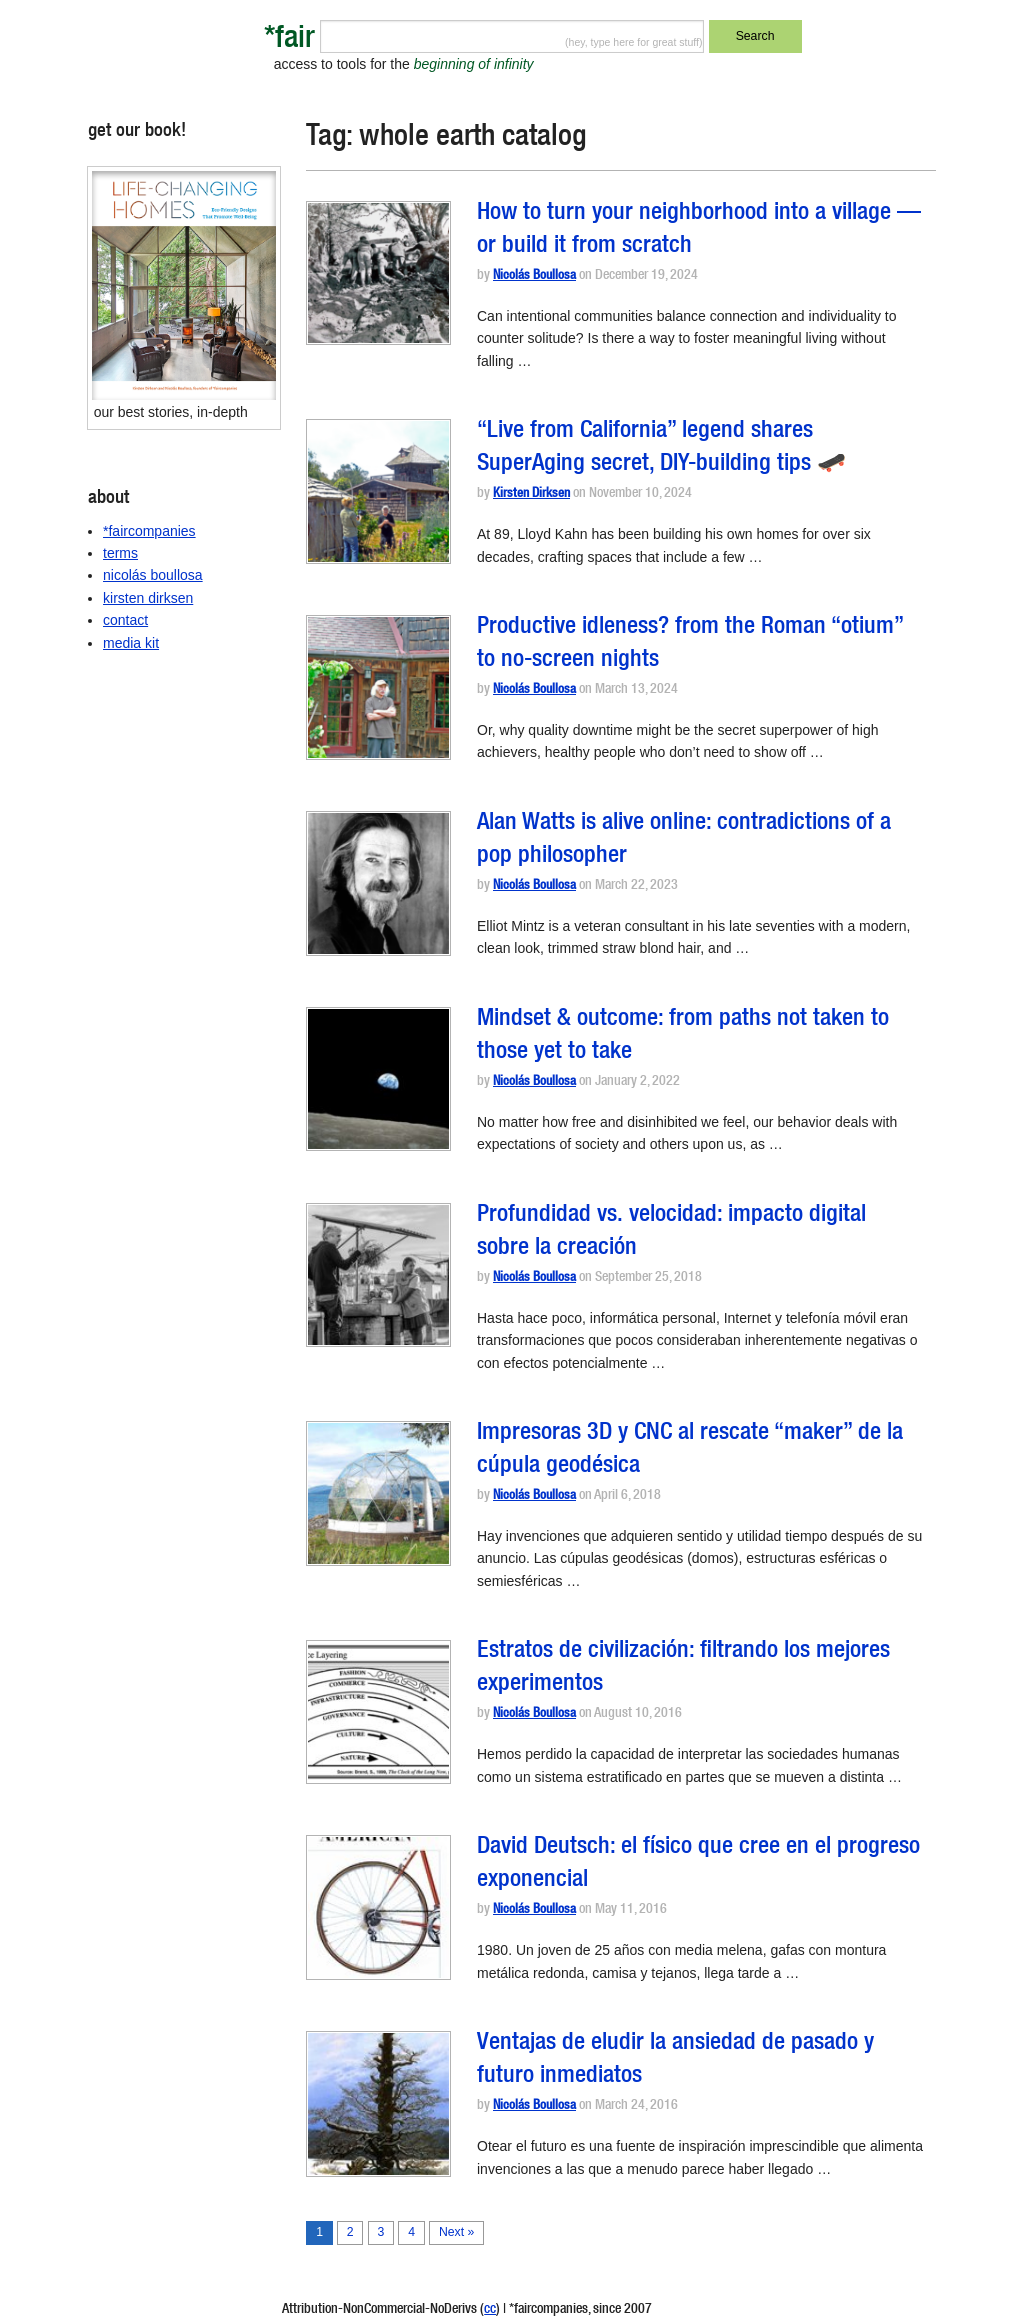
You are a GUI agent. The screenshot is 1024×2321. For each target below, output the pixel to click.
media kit (131, 643)
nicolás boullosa (153, 575)
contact (125, 620)
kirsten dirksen (148, 598)
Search (755, 36)
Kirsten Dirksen (531, 494)
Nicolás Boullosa (534, 276)
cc (490, 2310)
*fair (289, 40)
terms (120, 553)
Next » (456, 2232)
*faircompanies (149, 531)
